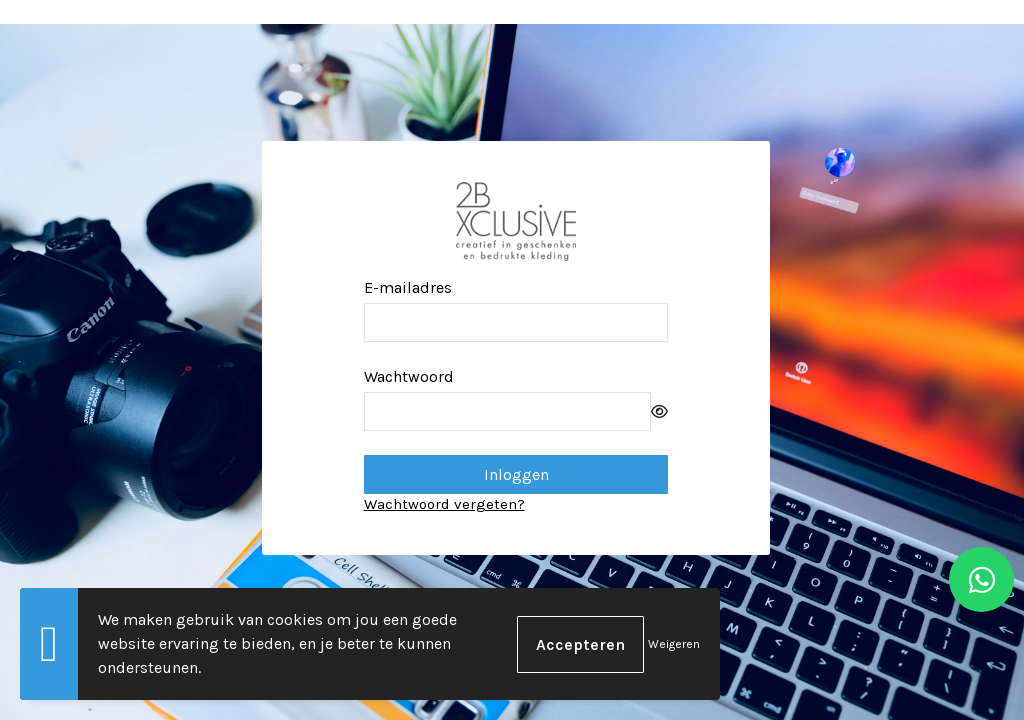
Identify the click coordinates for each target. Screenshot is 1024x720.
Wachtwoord (409, 376)
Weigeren (674, 644)
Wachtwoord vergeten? (444, 504)
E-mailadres (408, 287)
